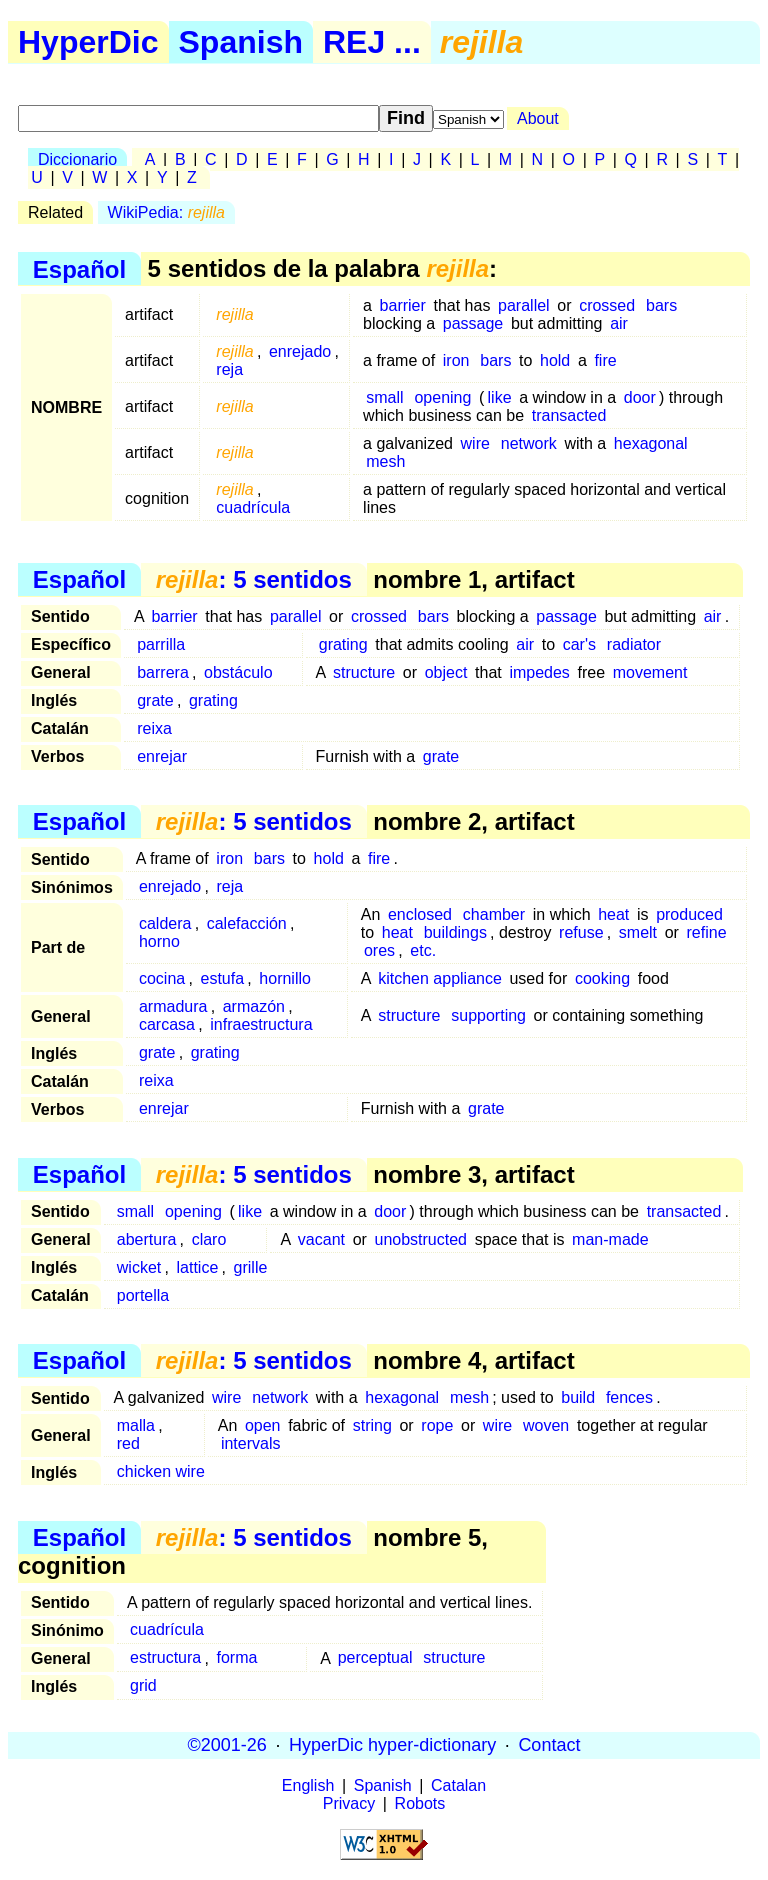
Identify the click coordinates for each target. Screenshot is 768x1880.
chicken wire (161, 1471)
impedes (539, 672)
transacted (569, 415)
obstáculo (238, 672)
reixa (154, 728)
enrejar (162, 756)
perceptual (375, 1658)
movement (650, 672)
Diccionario (77, 159)
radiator (634, 644)
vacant (321, 1239)
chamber (494, 914)
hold (555, 360)
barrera (163, 672)
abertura (147, 1239)
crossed (607, 305)
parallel (524, 305)
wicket (139, 1267)
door (640, 397)
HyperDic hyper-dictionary (392, 1745)
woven (546, 1425)
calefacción (247, 923)
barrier (403, 305)
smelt (638, 932)
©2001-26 (227, 1745)
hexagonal (651, 443)
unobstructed (421, 1239)
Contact (549, 1745)
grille (251, 1267)
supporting (488, 1015)
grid (143, 1686)
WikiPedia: (166, 212)
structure (364, 672)
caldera (165, 923)
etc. (423, 950)
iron (456, 360)
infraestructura (261, 1024)
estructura (165, 1658)
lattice (198, 1267)
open (263, 1425)
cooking (602, 978)
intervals (251, 1443)
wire (475, 443)
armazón (254, 1006)
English (308, 1785)
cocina (162, 978)
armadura (173, 1006)
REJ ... (372, 42)
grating (343, 644)
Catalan (458, 1785)
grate (155, 700)
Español (79, 268)
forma (236, 1658)
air (619, 323)
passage (473, 323)
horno (159, 941)
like (500, 397)
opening (442, 397)
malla (136, 1425)
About (538, 118)
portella (143, 1295)
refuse (581, 932)
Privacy (349, 1803)
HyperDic (88, 42)
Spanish (241, 42)
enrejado (300, 351)
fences (629, 1397)
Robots (420, 1803)
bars (661, 305)
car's (579, 644)
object (446, 672)
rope (437, 1425)
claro (209, 1239)
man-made (610, 1239)
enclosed (420, 914)
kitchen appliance (440, 978)
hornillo (285, 978)
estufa (222, 978)
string (372, 1425)
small (384, 397)
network (529, 443)
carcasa (167, 1024)
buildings (455, 932)
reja (229, 369)
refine (707, 932)
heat (613, 914)
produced (689, 914)
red (128, 1443)
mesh (385, 461)
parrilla (161, 644)
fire (605, 360)
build (578, 1397)
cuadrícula (253, 507)
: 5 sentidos (254, 579)
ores (379, 950)
